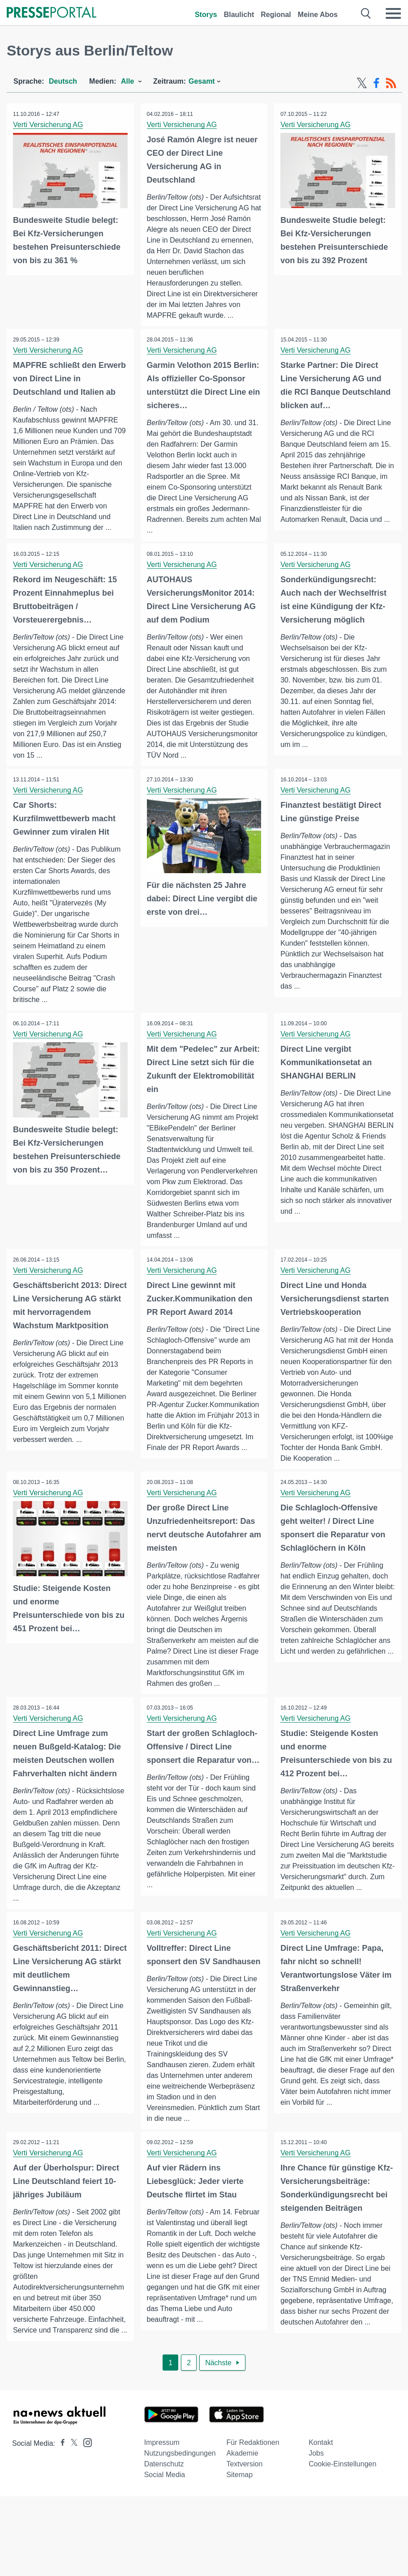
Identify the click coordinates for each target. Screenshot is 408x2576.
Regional (276, 14)
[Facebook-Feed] (376, 83)
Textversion (244, 2500)
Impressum (162, 2479)
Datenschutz (164, 2500)
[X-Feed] (362, 83)
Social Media (164, 2511)
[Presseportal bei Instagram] (85, 2478)
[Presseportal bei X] (71, 2480)
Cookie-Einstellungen (342, 2500)
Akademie (242, 2490)
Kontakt (321, 2479)
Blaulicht (239, 14)
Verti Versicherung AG (48, 124)
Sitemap (239, 2511)
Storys (206, 14)
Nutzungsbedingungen (180, 2490)
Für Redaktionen (252, 2479)
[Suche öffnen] (366, 13)
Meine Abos (318, 14)
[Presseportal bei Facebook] (60, 2480)
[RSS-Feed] (391, 83)
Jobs (316, 2490)
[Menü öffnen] (393, 13)
